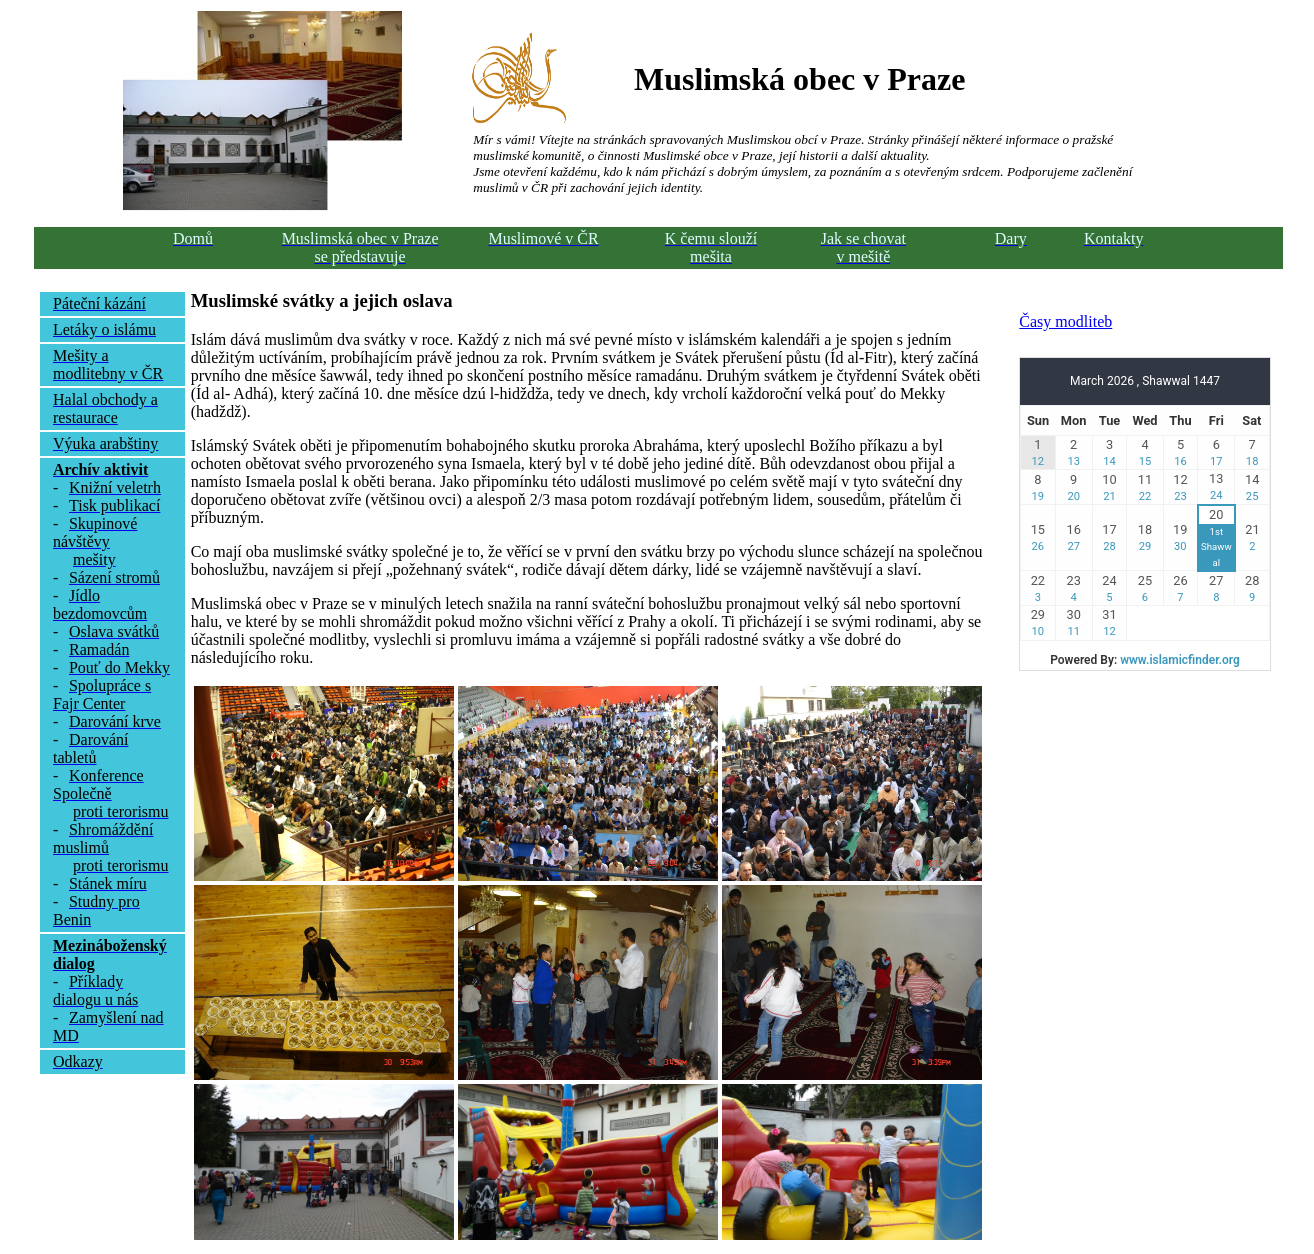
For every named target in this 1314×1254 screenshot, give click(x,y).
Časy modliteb (1065, 321)
